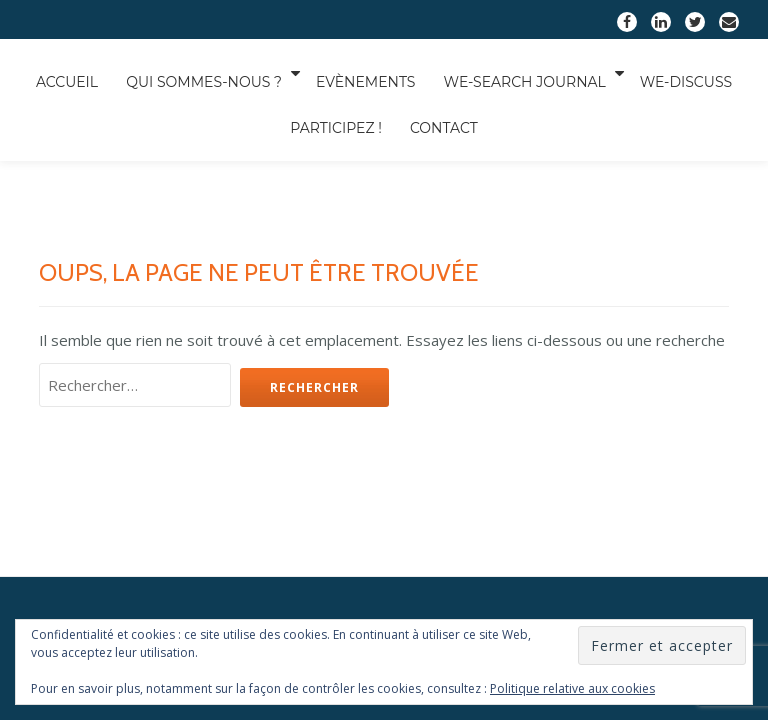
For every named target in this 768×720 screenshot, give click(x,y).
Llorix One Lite (278, 552)
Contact (339, 164)
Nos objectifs (489, 439)
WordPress (501, 552)
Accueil (80, 94)
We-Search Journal (555, 94)
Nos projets (383, 439)
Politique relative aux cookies (572, 688)
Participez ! (223, 164)
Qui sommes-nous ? (225, 94)
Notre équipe (278, 439)
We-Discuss (95, 164)
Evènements (389, 94)
